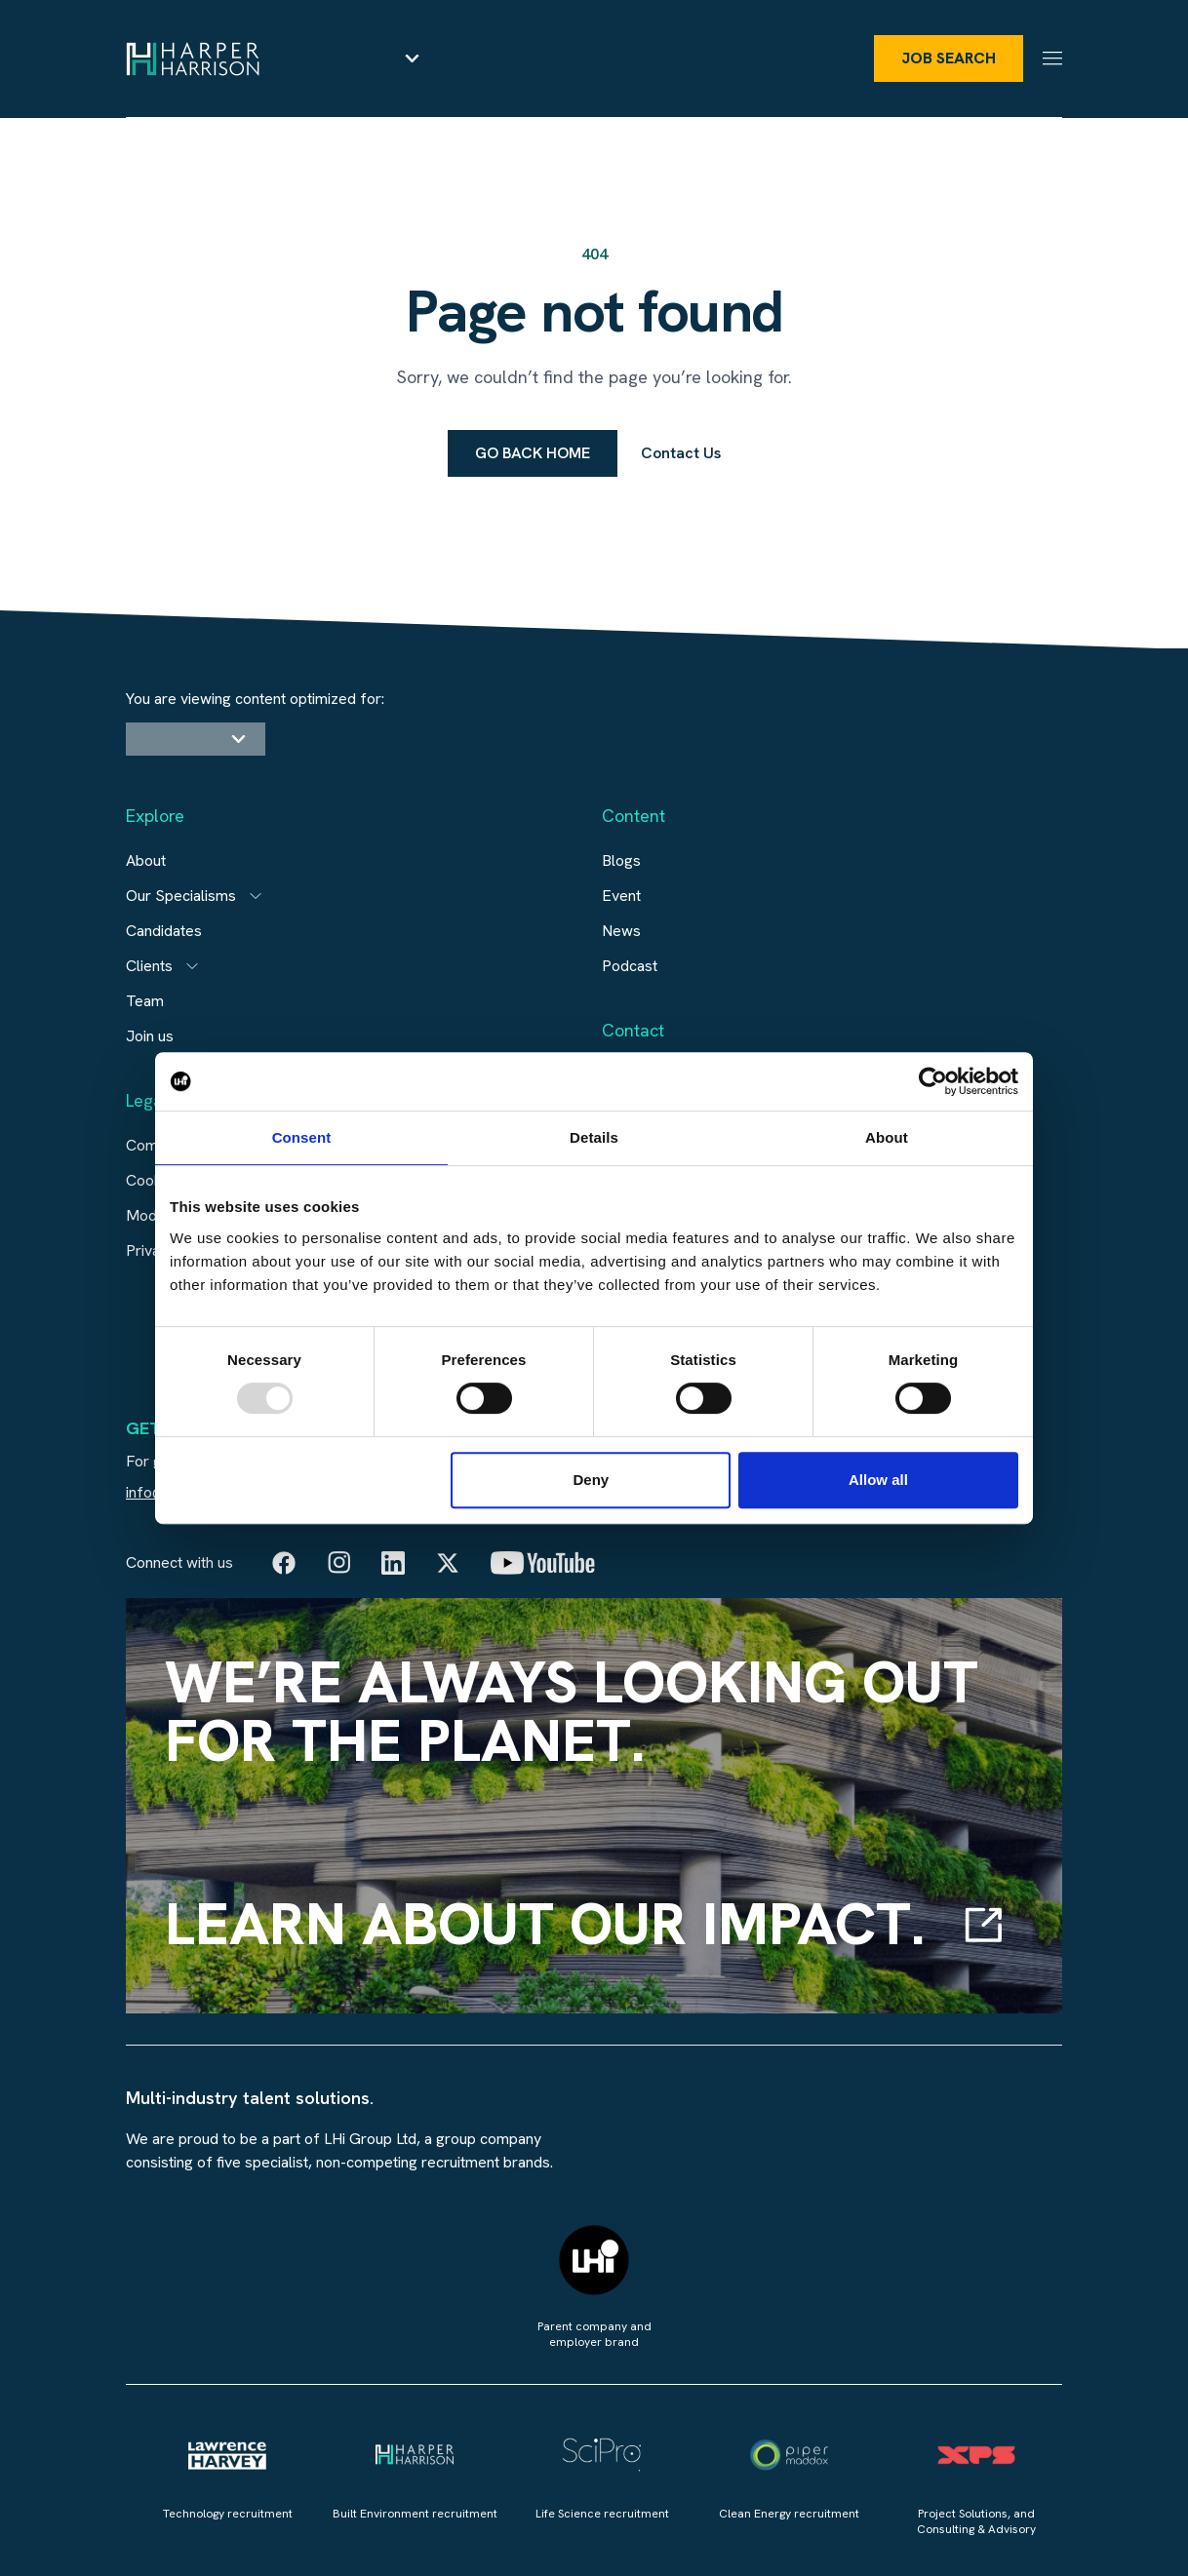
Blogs (621, 860)
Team (145, 1001)
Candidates (164, 930)
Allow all (878, 1479)
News (621, 930)
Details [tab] (594, 1137)
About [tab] (886, 1137)
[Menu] (1052, 58)
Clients (149, 966)
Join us (150, 1036)
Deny (592, 1479)
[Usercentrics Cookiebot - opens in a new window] (933, 1081)
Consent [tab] (302, 1137)
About (146, 860)
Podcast (629, 966)
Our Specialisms (181, 895)
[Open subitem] (255, 896)
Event (621, 895)
